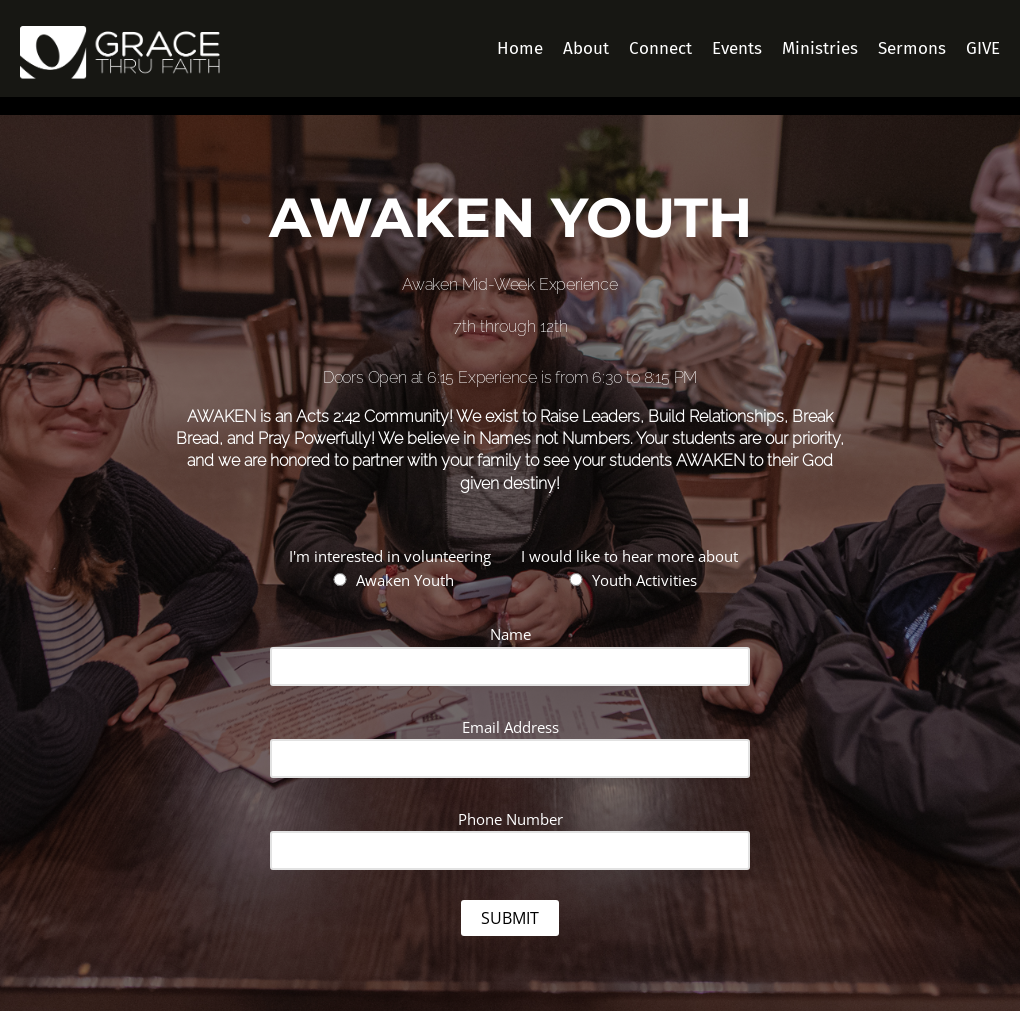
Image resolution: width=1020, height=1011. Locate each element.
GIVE (983, 48)
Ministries (820, 48)
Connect (660, 48)
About (586, 48)
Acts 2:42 (328, 416)
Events (737, 48)
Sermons (912, 48)
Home (520, 48)
